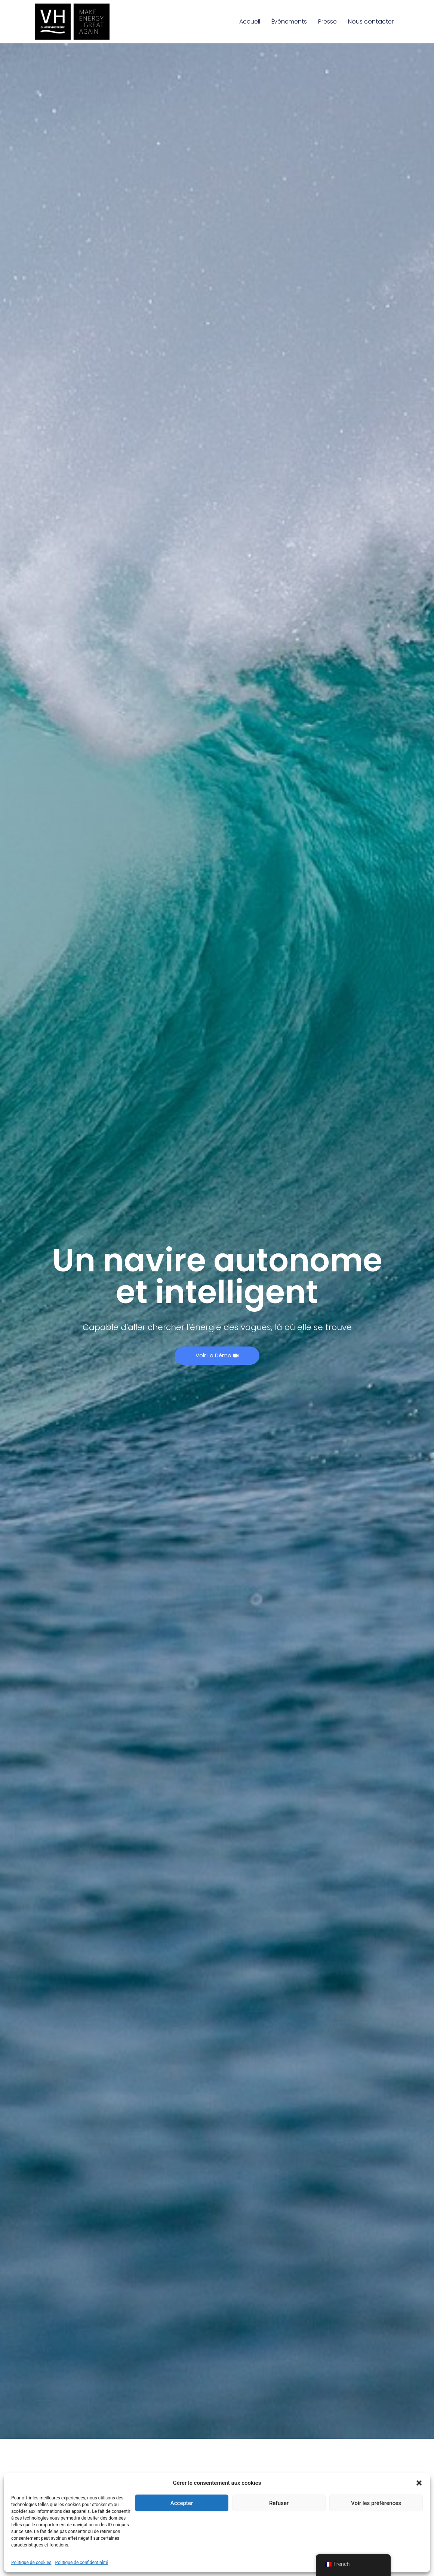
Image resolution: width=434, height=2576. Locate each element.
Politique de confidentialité (81, 2562)
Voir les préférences (376, 2503)
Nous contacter (371, 21)
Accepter (181, 2503)
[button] (419, 2483)
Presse (327, 21)
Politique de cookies (31, 2562)
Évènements (289, 21)
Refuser (279, 2503)
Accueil (249, 21)
